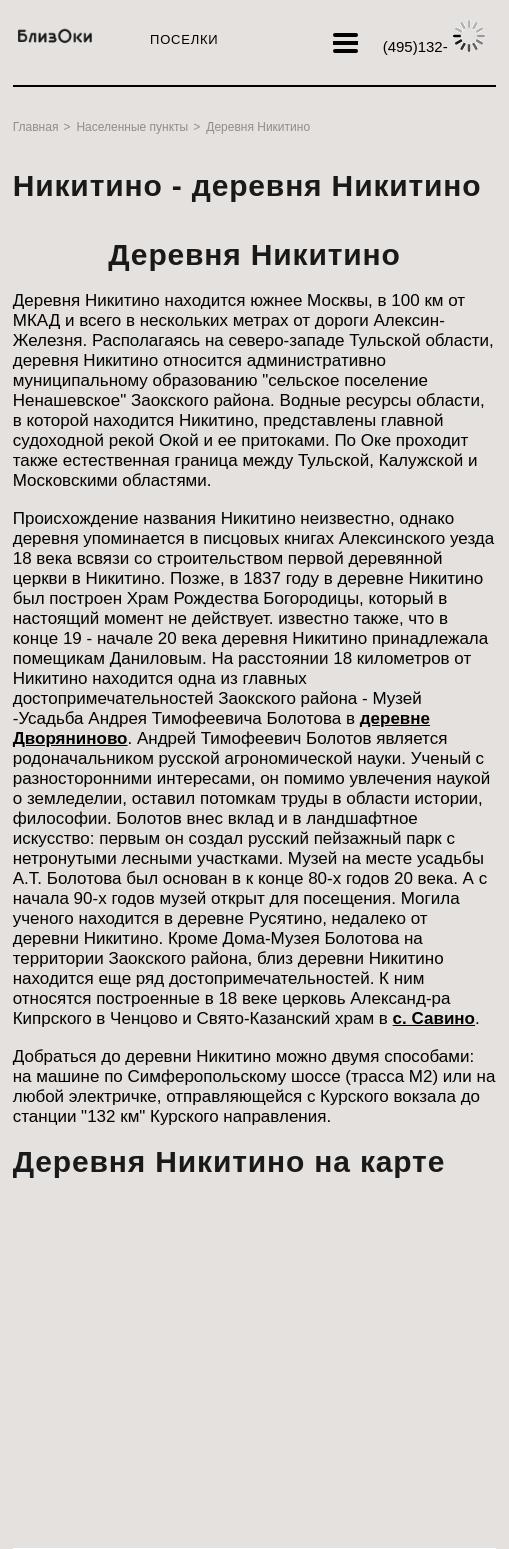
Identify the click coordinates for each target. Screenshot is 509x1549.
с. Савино (434, 1018)
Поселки (184, 39)
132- (434, 46)
